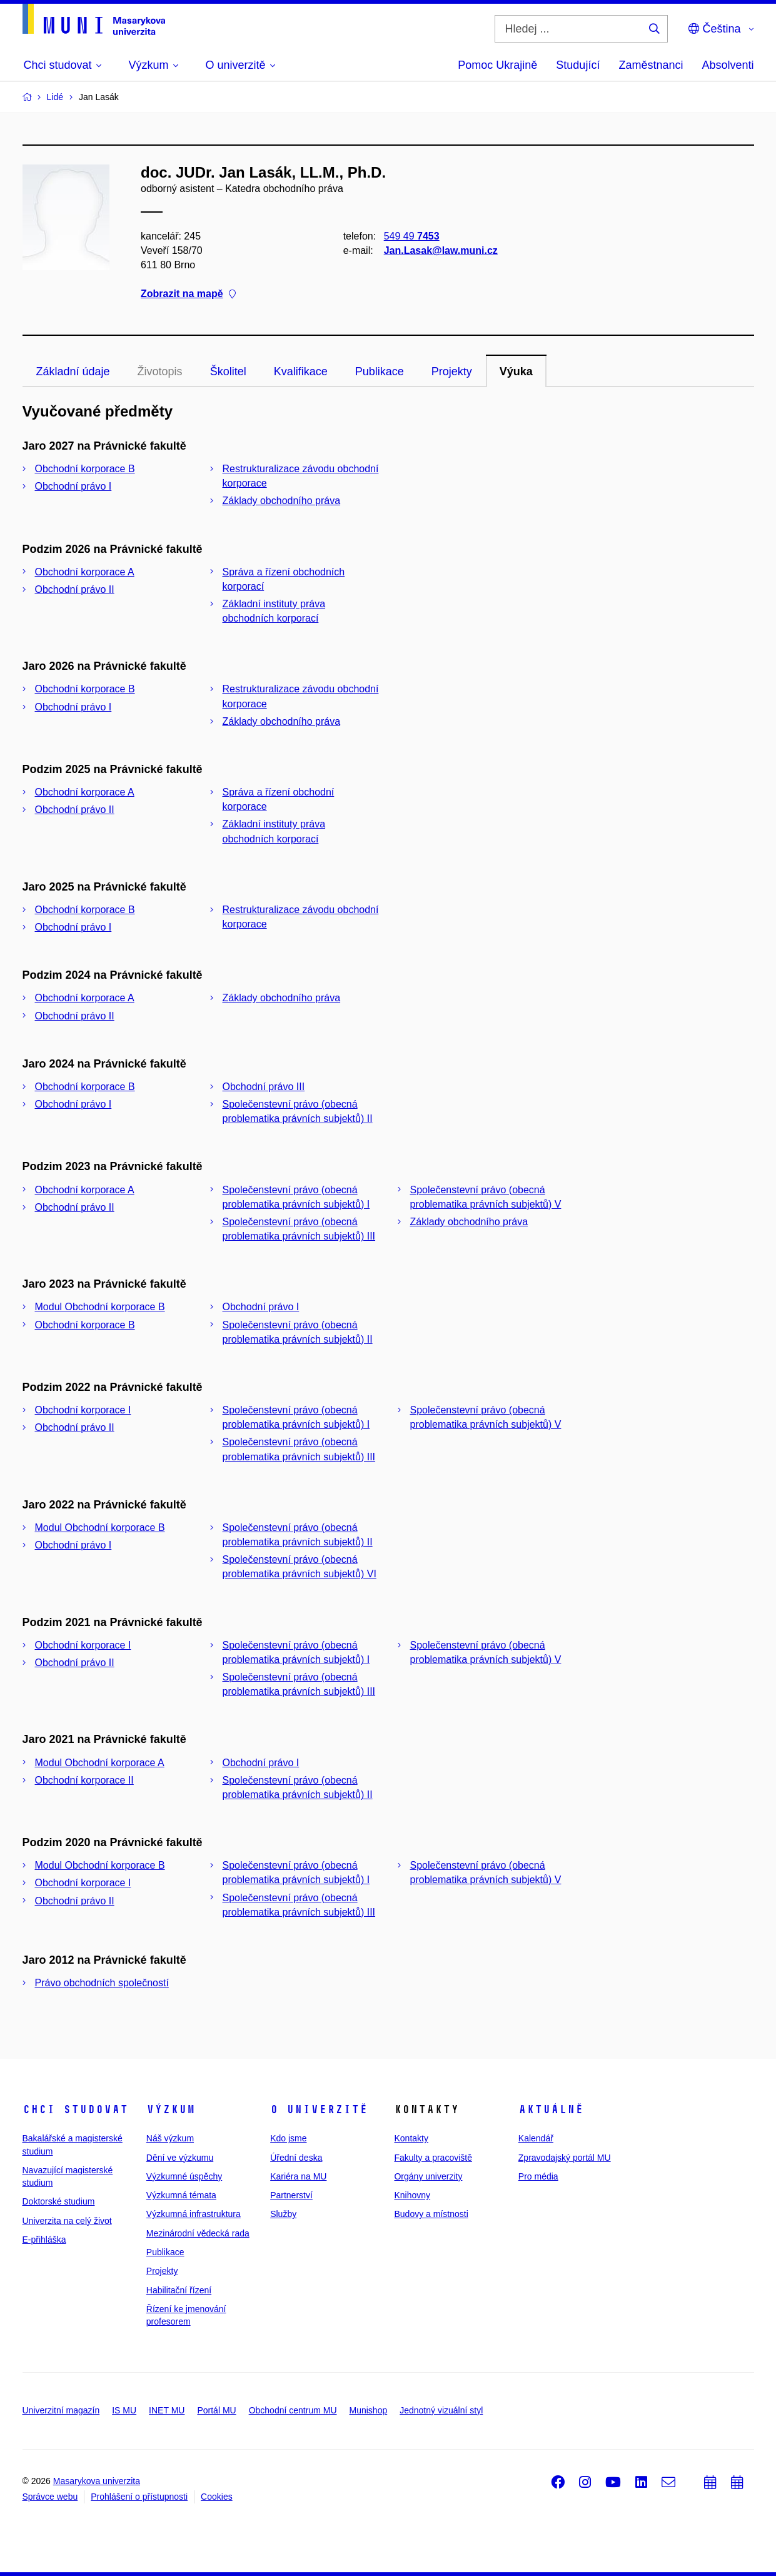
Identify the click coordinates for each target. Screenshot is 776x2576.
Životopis (160, 371)
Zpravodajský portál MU (564, 2158)
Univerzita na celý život (67, 2221)
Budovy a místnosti (431, 2214)
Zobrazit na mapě (188, 294)
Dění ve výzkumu (179, 2158)
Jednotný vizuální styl (441, 2410)
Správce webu (50, 2497)
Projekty (451, 371)
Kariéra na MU (298, 2176)
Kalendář (535, 2138)
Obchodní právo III (264, 1086)
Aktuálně (550, 2109)
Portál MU (216, 2410)
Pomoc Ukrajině (497, 65)
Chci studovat (75, 2109)
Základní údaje (73, 371)
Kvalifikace (301, 371)
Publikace (379, 371)
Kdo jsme (288, 2138)
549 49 (411, 236)
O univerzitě (319, 2109)
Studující (578, 65)
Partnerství (291, 2195)
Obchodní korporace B (85, 468)
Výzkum (170, 2109)
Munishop (369, 2410)
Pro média (538, 2176)
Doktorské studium (59, 2201)
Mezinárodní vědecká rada (197, 2233)
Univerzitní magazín (61, 2410)
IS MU (124, 2410)
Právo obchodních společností (102, 1982)
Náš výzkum (170, 2138)
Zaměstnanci (650, 65)
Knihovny (412, 2195)
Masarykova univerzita (96, 2481)
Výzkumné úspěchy (184, 2176)
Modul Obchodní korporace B (100, 1306)
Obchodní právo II (74, 589)
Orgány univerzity (428, 2176)
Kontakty (411, 2138)
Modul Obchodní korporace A (99, 1762)
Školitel (228, 371)
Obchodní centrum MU (293, 2410)
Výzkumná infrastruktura (193, 2214)
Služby (283, 2214)
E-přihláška (44, 2240)
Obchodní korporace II (84, 1780)
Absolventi (727, 65)
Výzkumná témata (181, 2195)
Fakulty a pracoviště (433, 2158)
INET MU (166, 2410)
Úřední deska (296, 2158)
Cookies (217, 2497)
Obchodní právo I (73, 486)
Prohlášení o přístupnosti (139, 2497)
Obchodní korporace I (83, 1410)
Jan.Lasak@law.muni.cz (440, 250)
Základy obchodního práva (282, 500)
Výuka (516, 371)
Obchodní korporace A (84, 572)
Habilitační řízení (178, 2290)
